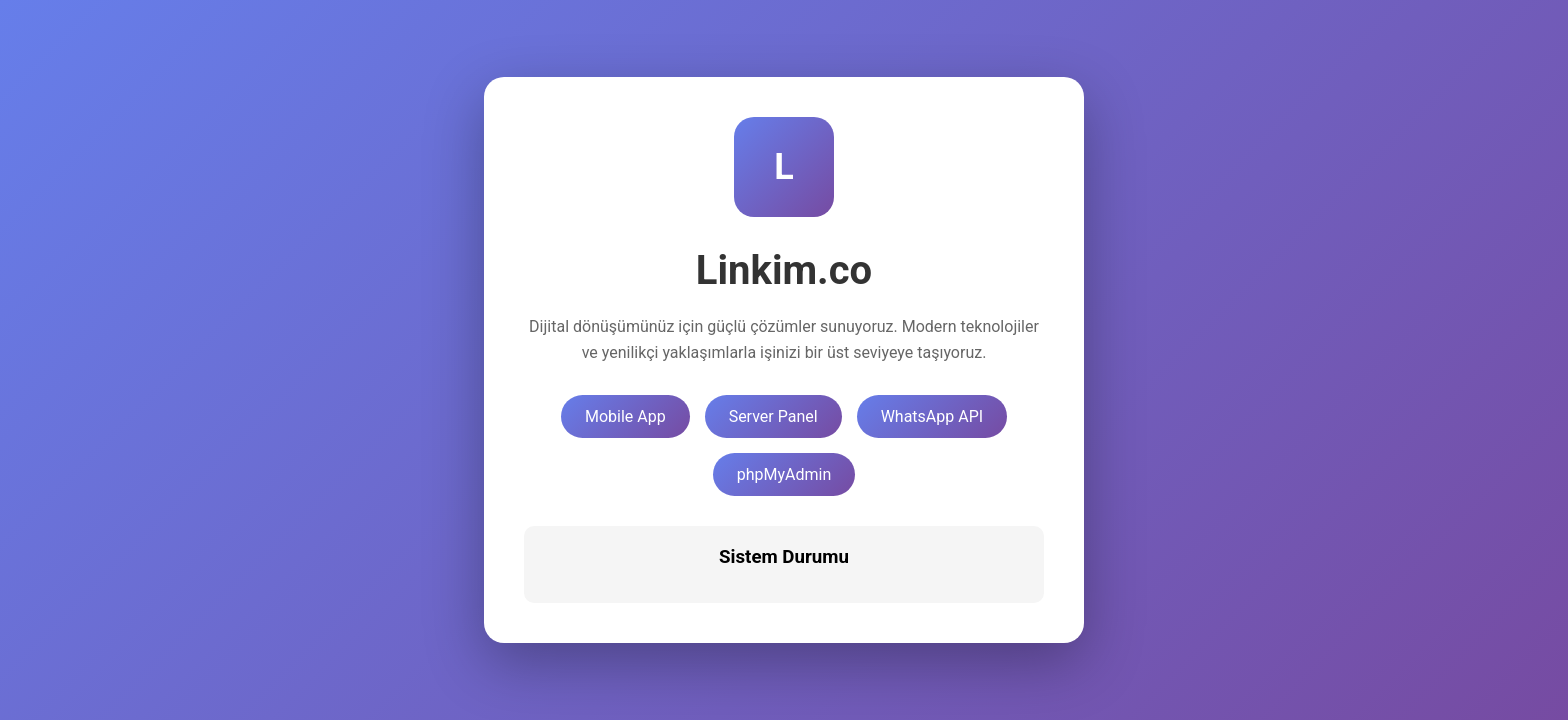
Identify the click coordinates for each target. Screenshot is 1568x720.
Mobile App (625, 416)
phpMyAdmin (784, 474)
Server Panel (773, 416)
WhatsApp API (932, 416)
